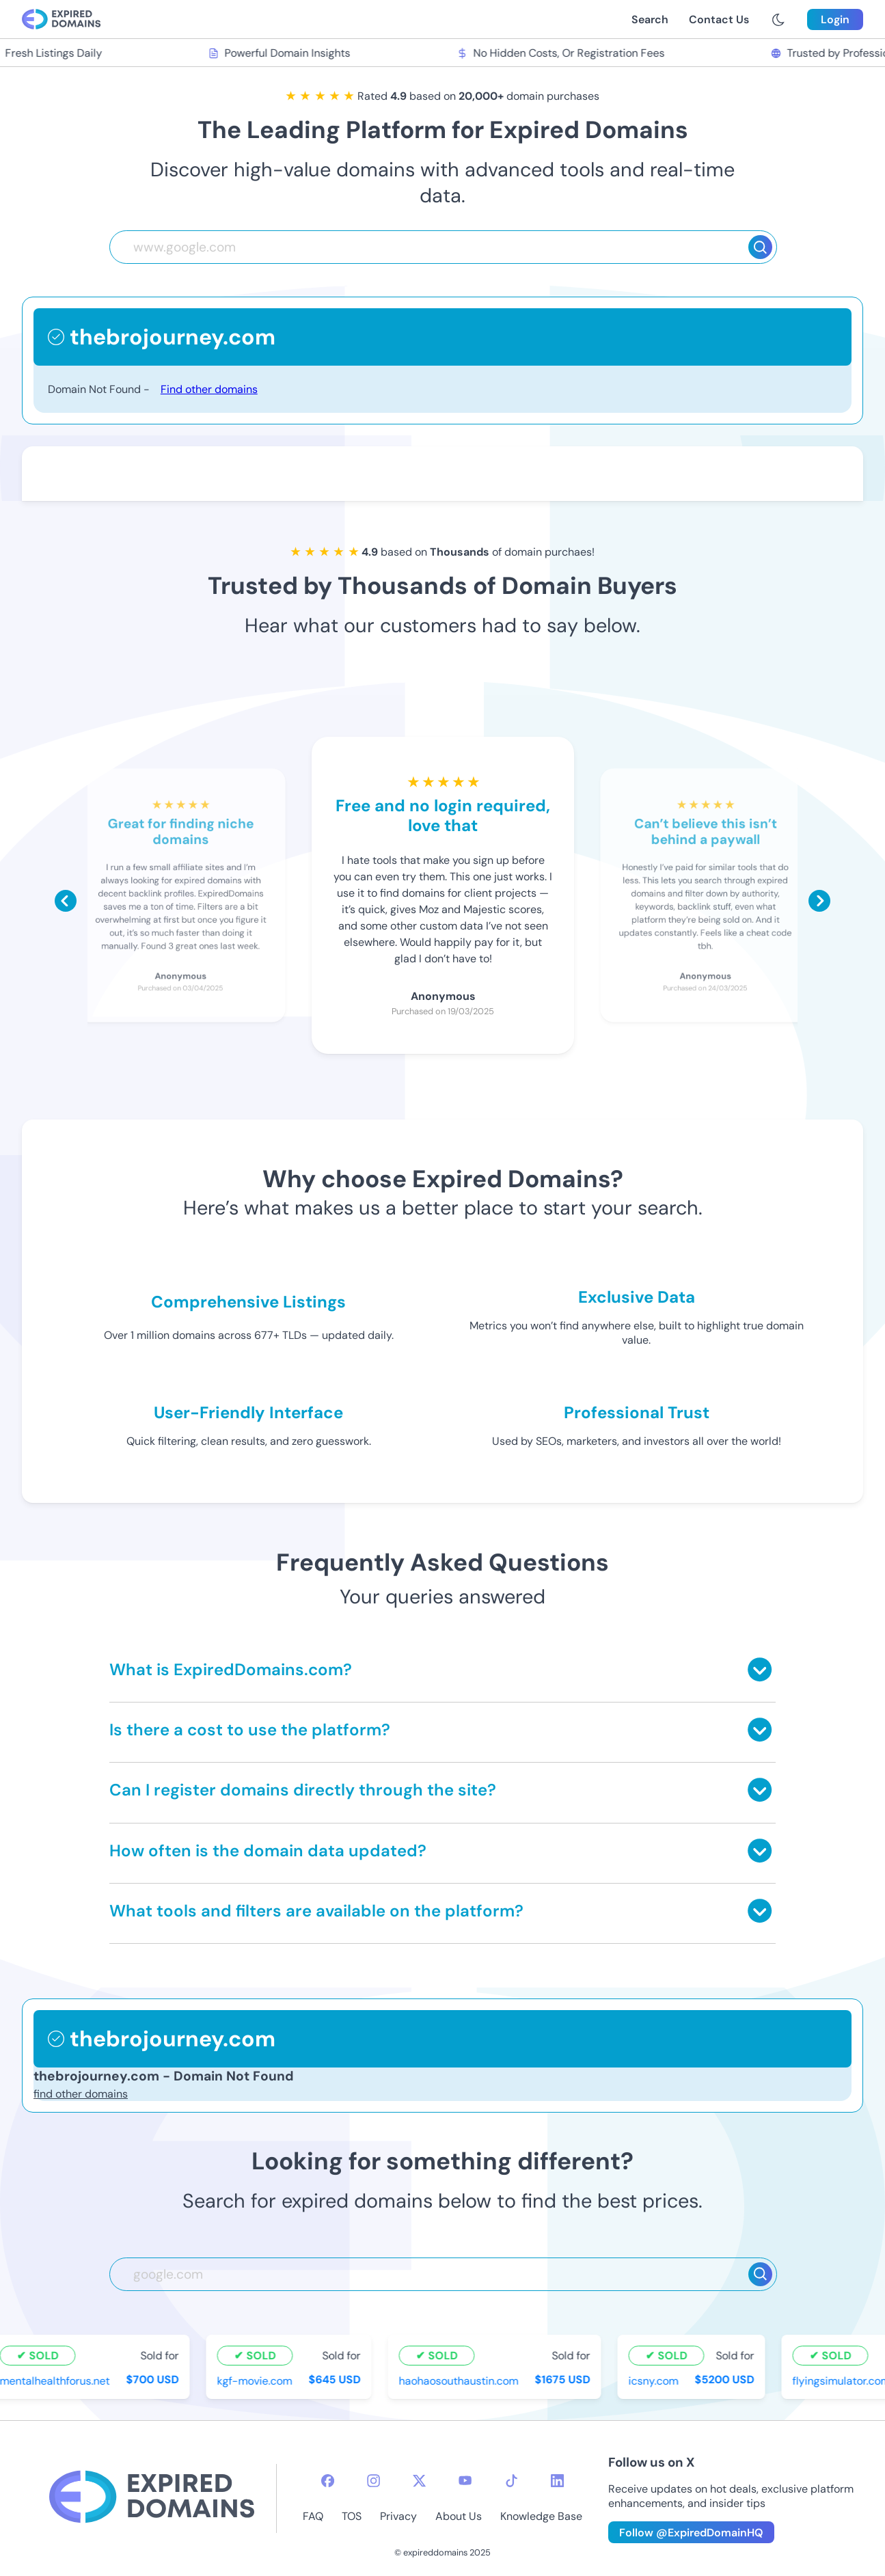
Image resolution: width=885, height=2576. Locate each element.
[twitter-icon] (419, 2480)
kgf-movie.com (257, 2380)
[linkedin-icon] (557, 2480)
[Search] (760, 247)
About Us (458, 2516)
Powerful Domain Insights (281, 53)
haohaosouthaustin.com (461, 2380)
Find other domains (209, 389)
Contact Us (719, 19)
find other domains (80, 2094)
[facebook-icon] (327, 2480)
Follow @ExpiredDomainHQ (691, 2532)
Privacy (398, 2516)
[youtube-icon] (465, 2480)
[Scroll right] (819, 901)
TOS (352, 2516)
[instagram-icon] (373, 2480)
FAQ (313, 2516)
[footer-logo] (151, 2498)
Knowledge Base (541, 2516)
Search (649, 19)
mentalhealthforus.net (57, 2380)
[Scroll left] (66, 901)
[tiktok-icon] (511, 2480)
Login (835, 19)
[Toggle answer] (760, 1669)
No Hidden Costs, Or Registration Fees (562, 53)
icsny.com (656, 2380)
